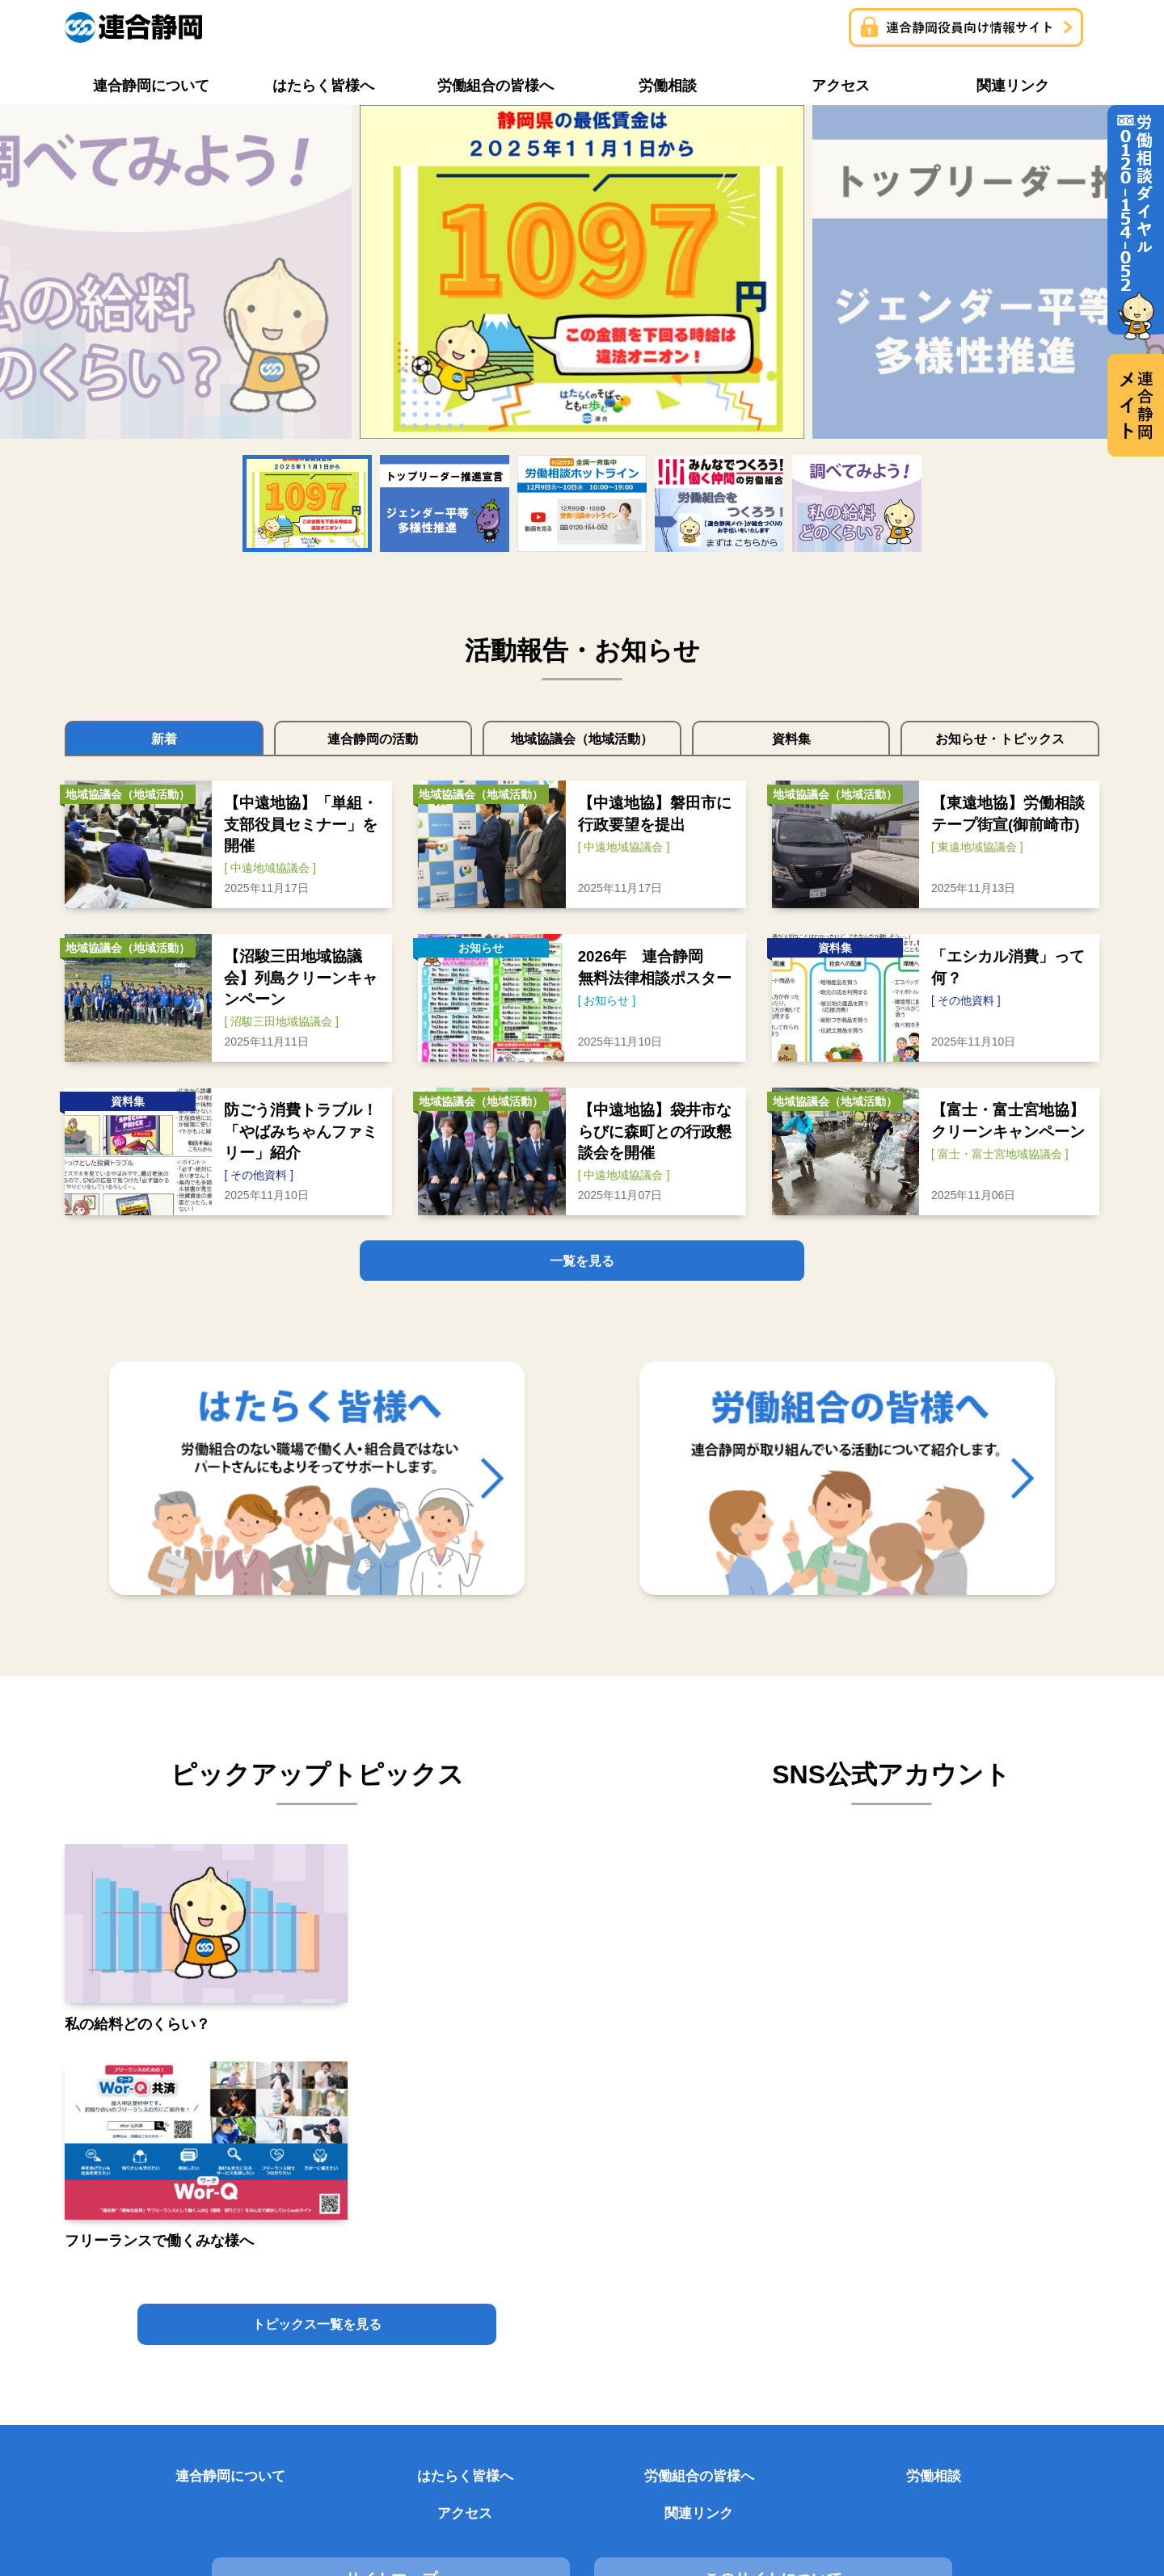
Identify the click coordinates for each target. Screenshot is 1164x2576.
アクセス (847, 2242)
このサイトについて (582, 2311)
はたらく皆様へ (317, 2242)
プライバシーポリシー (935, 2311)
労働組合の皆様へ (494, 2242)
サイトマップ (228, 2311)
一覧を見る (582, 1262)
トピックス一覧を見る (317, 2088)
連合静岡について (140, 2242)
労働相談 (670, 2242)
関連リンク (1024, 2242)
